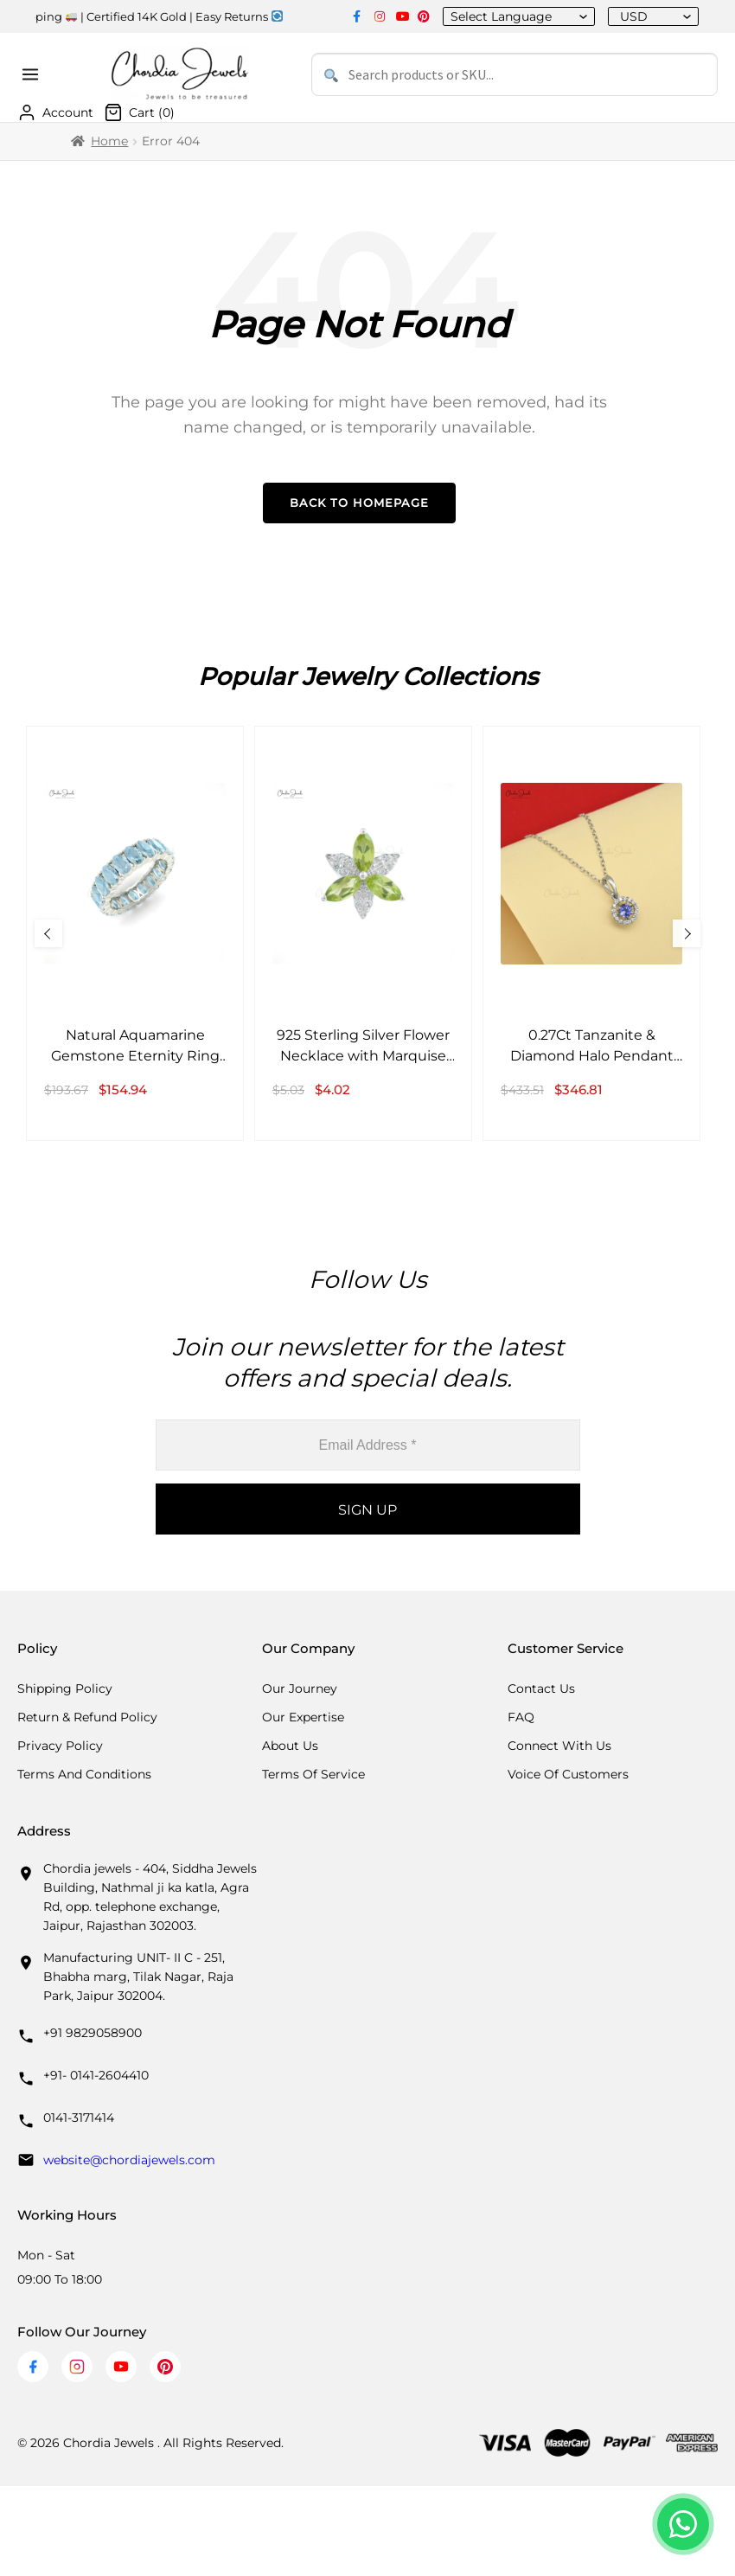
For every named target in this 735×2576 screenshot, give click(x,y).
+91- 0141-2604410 (96, 2075)
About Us (290, 1745)
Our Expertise (303, 1717)
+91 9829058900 (92, 2033)
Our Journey (299, 1688)
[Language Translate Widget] (512, 16)
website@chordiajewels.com (129, 2160)
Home (109, 141)
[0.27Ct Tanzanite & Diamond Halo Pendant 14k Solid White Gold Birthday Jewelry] (591, 933)
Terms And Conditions (84, 1774)
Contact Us (541, 1688)
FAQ (521, 1717)
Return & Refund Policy (87, 1717)
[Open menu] (32, 74)
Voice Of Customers (568, 1774)
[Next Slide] (686, 933)
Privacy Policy (60, 1745)
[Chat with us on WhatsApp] (683, 2524)
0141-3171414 (78, 2117)
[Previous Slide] (48, 933)
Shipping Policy (64, 1688)
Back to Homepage (359, 502)
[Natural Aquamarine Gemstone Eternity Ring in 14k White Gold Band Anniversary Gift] (135, 933)
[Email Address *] (368, 1445)
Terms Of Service (313, 1774)
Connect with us (559, 1745)
